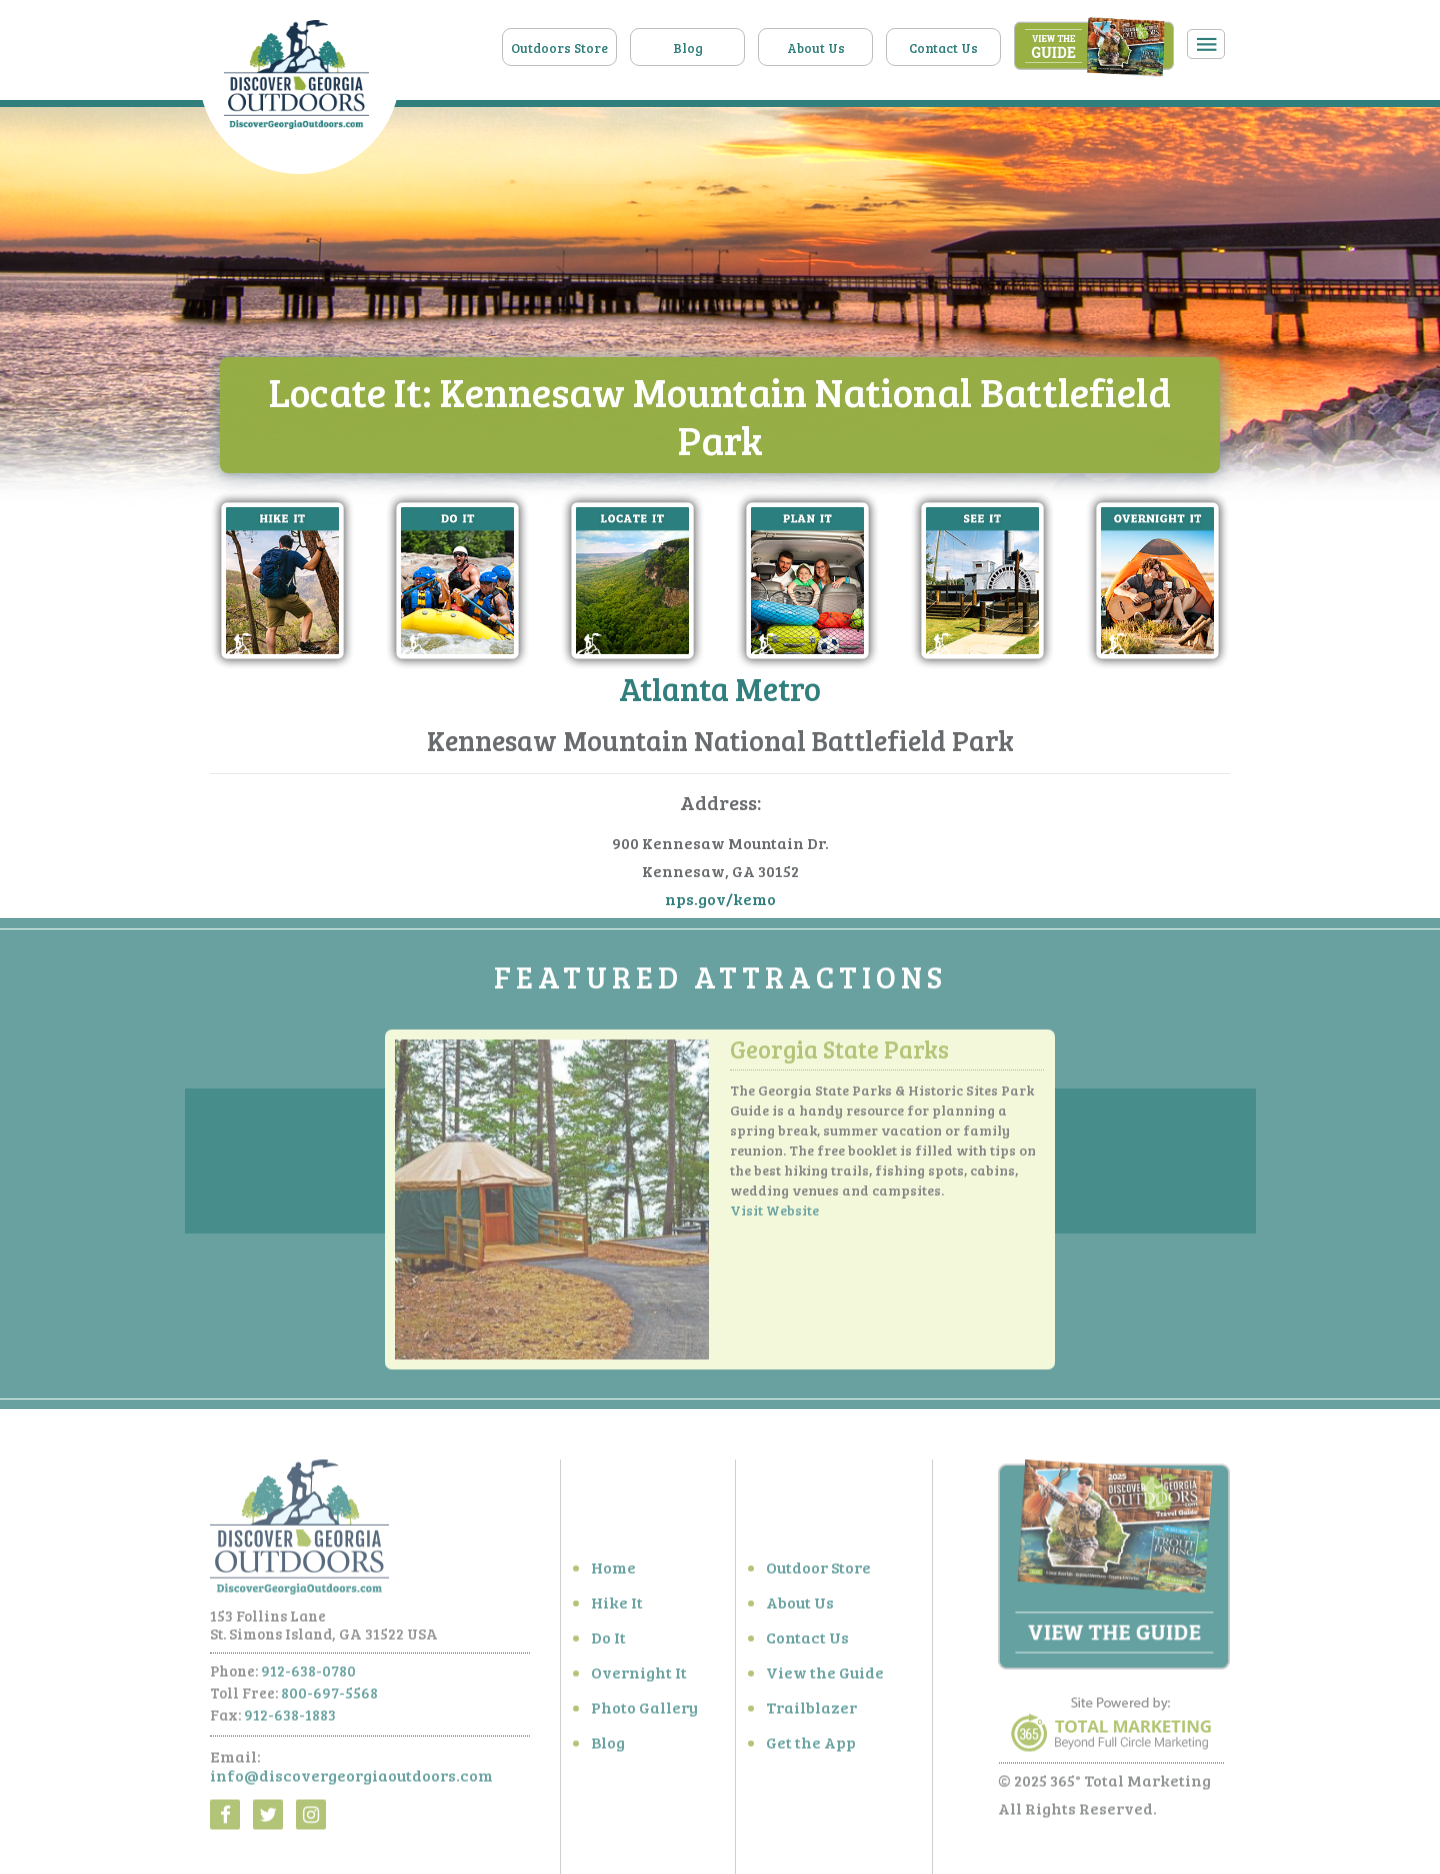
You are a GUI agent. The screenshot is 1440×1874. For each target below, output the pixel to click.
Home (613, 1572)
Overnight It (639, 1677)
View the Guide (825, 1677)
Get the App (811, 1747)
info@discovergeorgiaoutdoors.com (351, 1780)
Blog (688, 48)
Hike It (617, 1607)
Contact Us (943, 48)
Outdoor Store (818, 1572)
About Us (816, 48)
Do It (608, 1642)
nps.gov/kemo (720, 899)
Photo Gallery (644, 1712)
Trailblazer (811, 1712)
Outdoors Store (559, 48)
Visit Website (774, 1215)
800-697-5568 (329, 1698)
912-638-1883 (290, 1720)
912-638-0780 (308, 1676)
